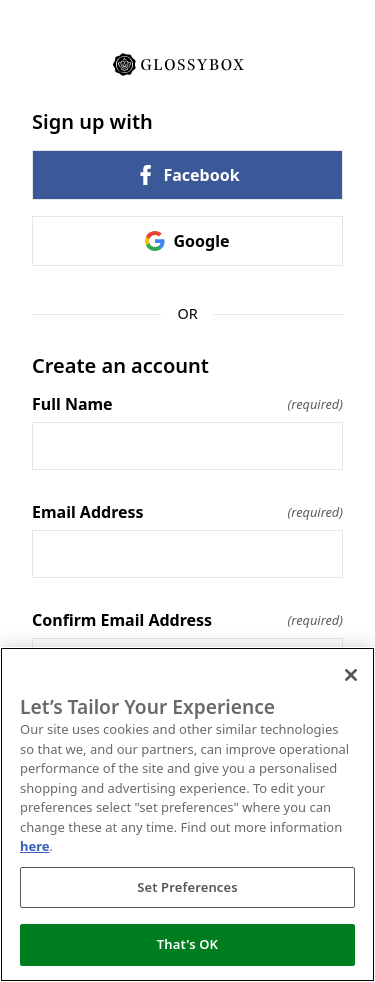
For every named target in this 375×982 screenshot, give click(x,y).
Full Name (187, 404)
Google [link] (187, 241)
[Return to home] (187, 63)
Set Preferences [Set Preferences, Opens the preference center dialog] (187, 887)
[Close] (351, 675)
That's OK (187, 944)
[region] (187, 814)
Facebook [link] (187, 175)
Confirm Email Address (187, 620)
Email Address (187, 512)
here (35, 846)
